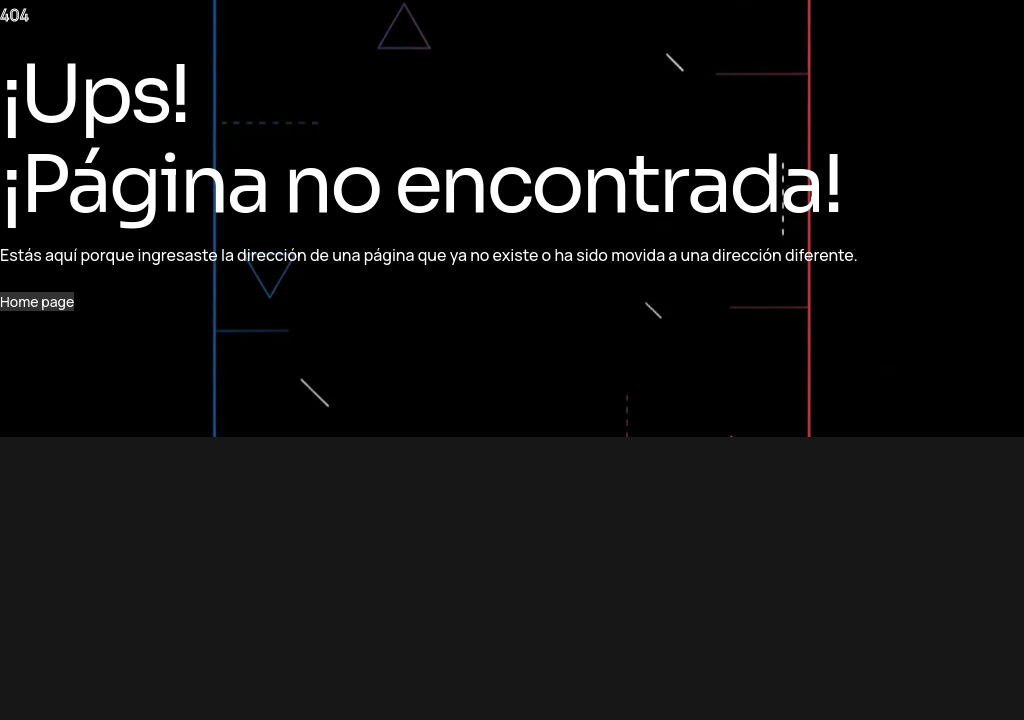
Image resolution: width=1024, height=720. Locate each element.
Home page (37, 301)
